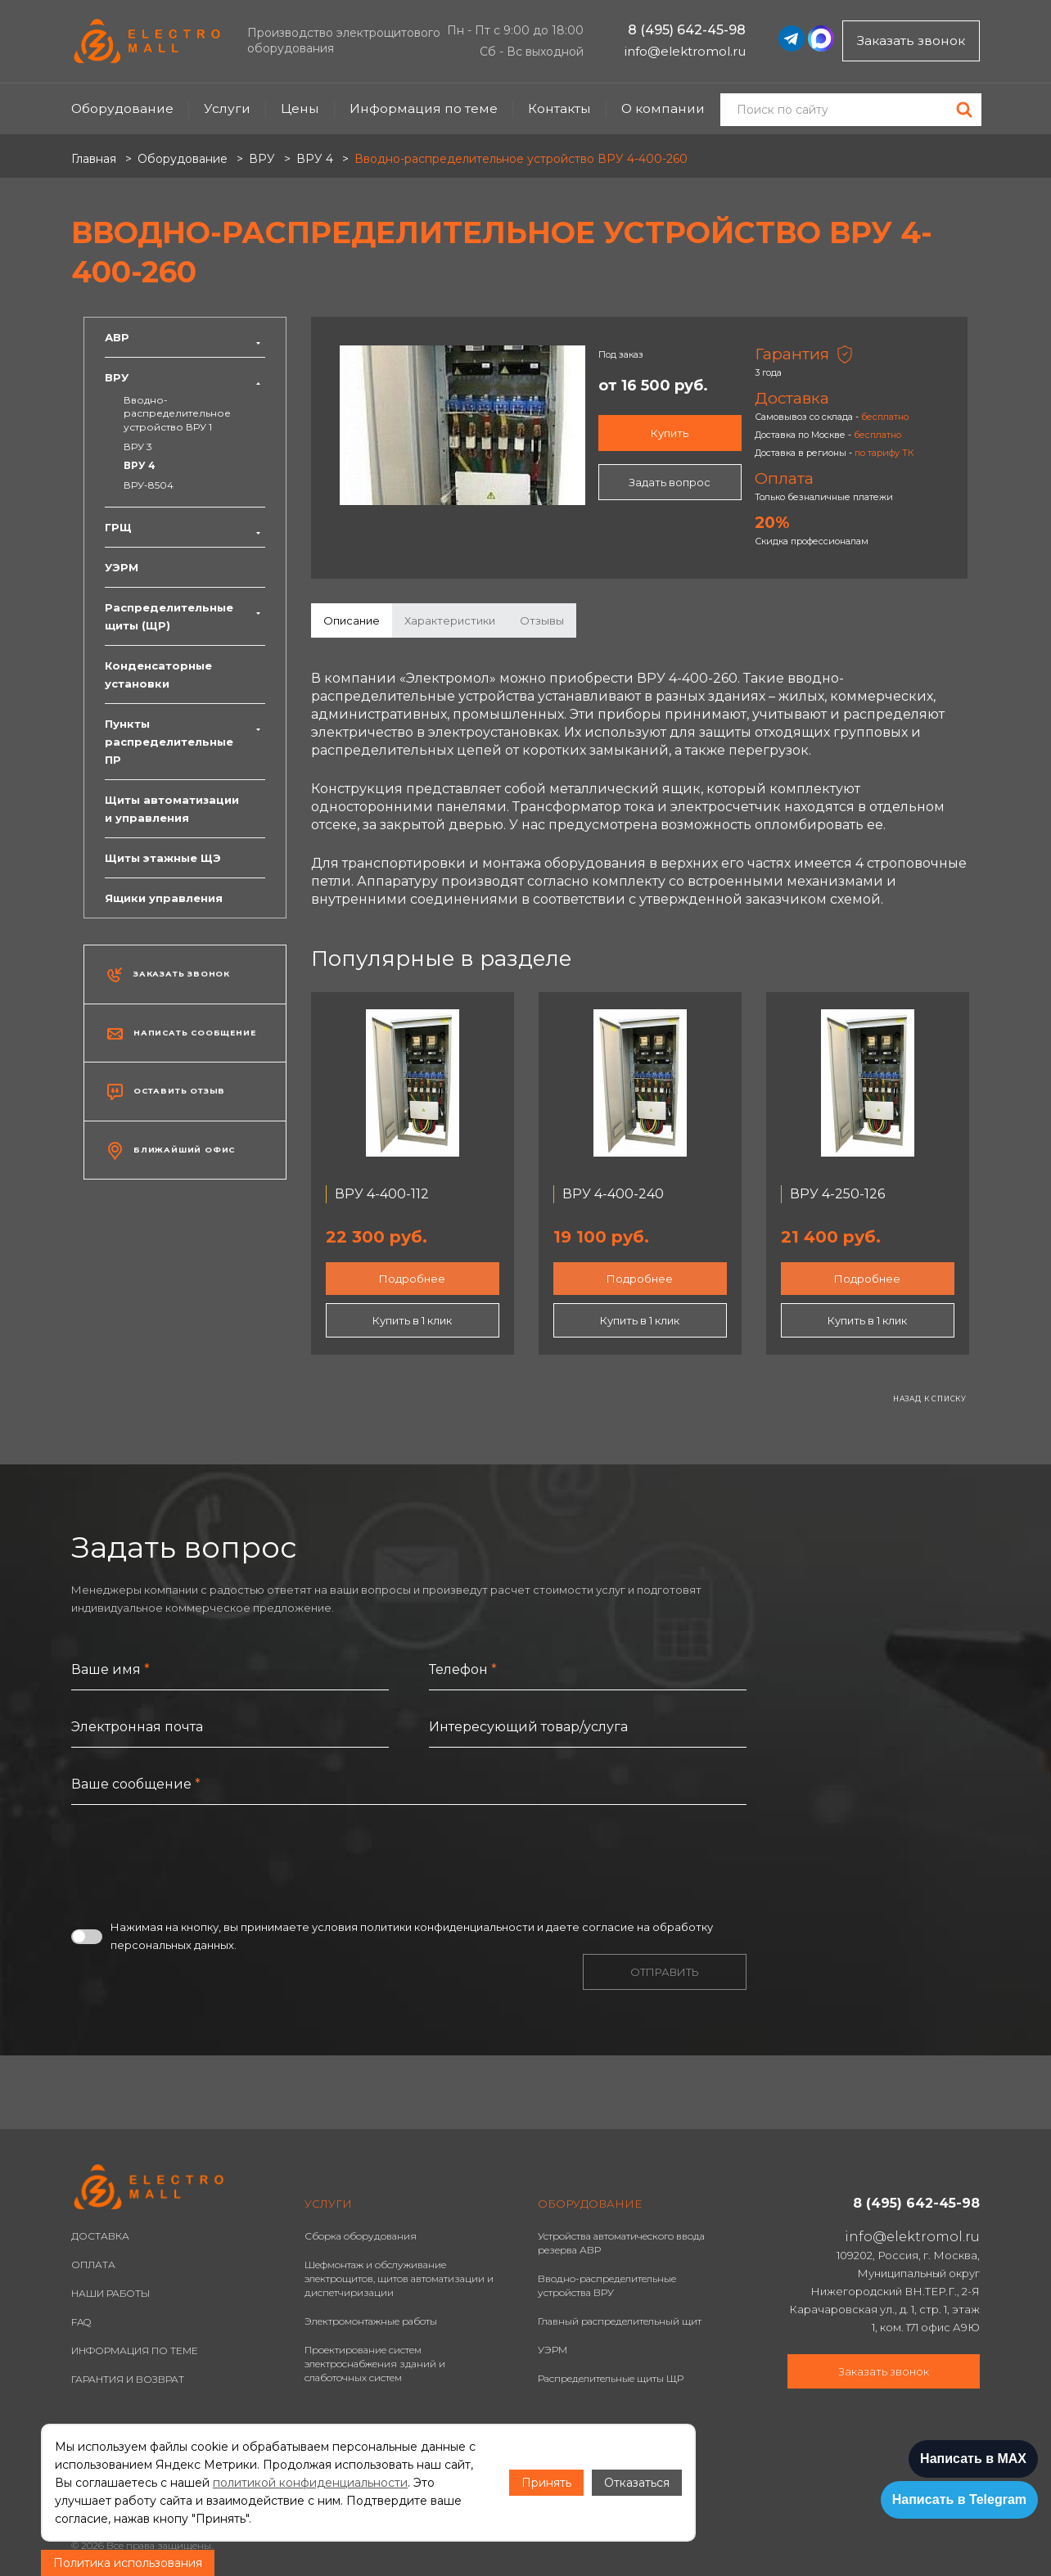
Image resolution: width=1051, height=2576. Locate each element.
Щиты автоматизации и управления (172, 808)
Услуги (227, 108)
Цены (300, 108)
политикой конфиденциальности (310, 2482)
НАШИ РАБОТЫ (110, 2293)
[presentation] (195, 1861)
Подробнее (412, 1278)
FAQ (81, 2322)
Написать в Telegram (959, 2499)
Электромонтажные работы (370, 2321)
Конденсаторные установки (158, 674)
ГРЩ (185, 527)
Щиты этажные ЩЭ (163, 857)
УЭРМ (121, 567)
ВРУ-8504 (149, 485)
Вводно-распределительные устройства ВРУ (607, 2285)
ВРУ (185, 377)
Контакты (559, 108)
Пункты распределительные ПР (185, 741)
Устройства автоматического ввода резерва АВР (621, 2243)
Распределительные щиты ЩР (610, 2378)
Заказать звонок (911, 40)
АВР (185, 337)
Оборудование (122, 108)
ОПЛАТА (93, 2264)
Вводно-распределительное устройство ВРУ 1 (177, 413)
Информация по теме (424, 108)
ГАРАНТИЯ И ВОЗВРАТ (127, 2379)
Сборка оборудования (360, 2236)
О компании (663, 108)
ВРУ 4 (140, 465)
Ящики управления (164, 898)
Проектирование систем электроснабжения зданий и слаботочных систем (374, 2364)
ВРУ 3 (138, 446)
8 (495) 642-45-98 (687, 30)
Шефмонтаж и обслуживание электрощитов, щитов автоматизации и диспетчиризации (399, 2278)
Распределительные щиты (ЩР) (185, 616)
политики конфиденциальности (447, 1926)
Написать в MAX (973, 2458)
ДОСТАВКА (100, 2236)
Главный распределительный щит (619, 2321)
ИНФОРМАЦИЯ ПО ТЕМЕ (134, 2350)
